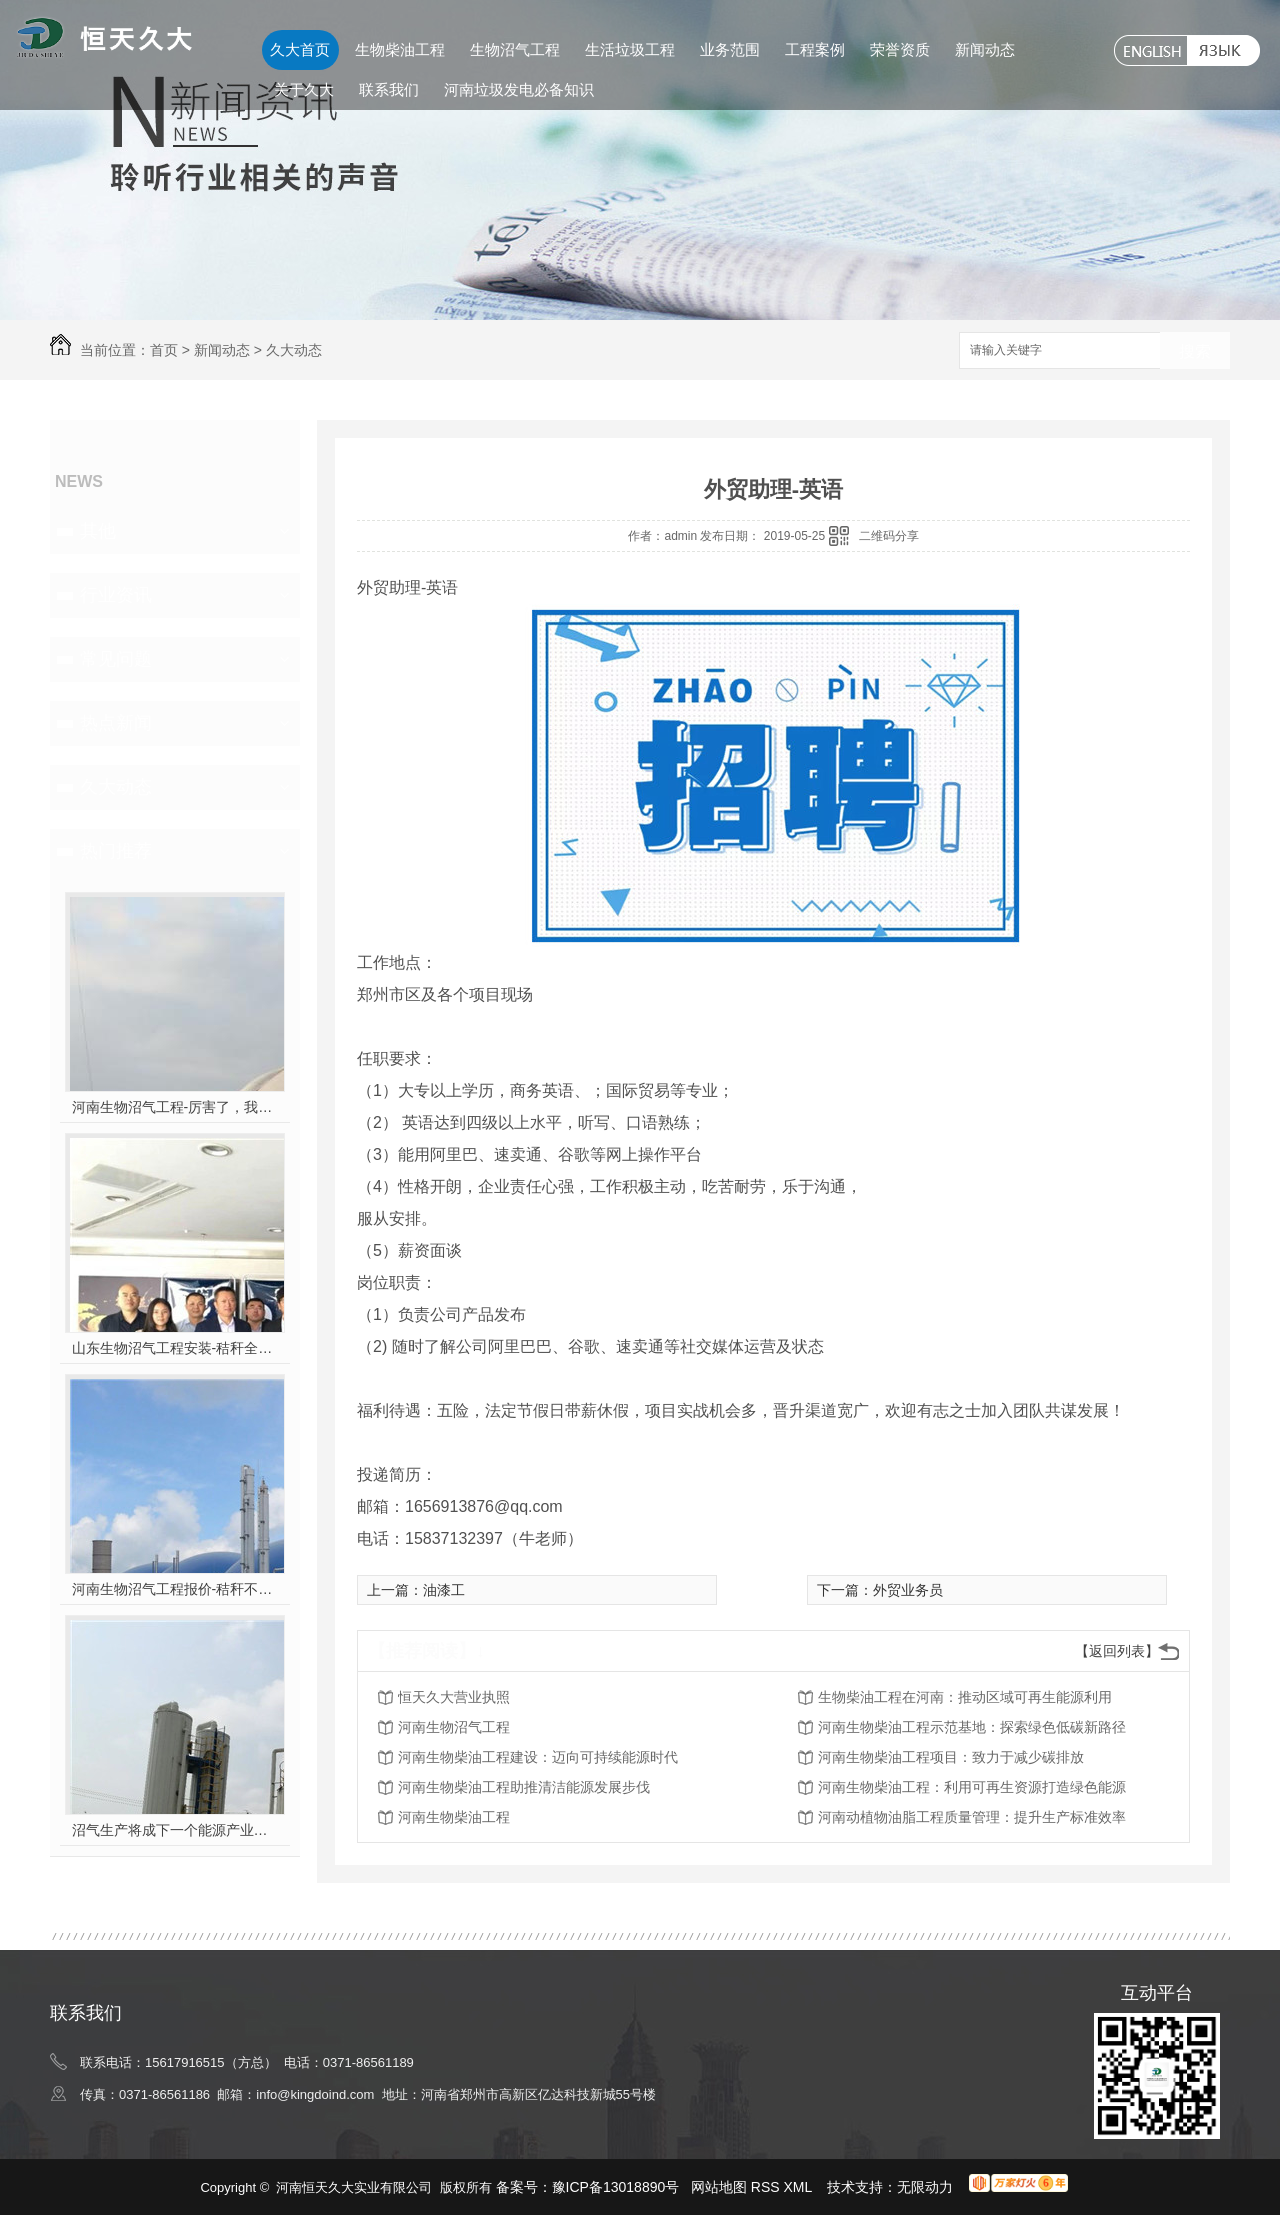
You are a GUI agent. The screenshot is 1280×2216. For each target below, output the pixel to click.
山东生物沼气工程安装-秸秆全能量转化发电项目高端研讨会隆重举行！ (175, 1348)
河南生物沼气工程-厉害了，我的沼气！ (175, 1107)
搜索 (1195, 351)
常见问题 (116, 659)
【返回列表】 (1117, 1651)
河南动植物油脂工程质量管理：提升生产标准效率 (972, 1817)
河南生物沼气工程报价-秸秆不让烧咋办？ (175, 1589)
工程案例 (815, 49)
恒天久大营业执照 (454, 1697)
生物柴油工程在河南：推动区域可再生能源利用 (965, 1697)
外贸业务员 (908, 1590)
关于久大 (304, 89)
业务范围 (730, 49)
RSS (767, 2187)
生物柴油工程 (400, 49)
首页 (164, 350)
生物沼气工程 (515, 49)
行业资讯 (116, 595)
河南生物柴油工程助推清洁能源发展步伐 (524, 1787)
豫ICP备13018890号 (616, 2187)
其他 (98, 531)
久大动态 (294, 350)
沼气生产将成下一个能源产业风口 (175, 1830)
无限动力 (925, 2187)
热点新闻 (116, 723)
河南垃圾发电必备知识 (519, 89)
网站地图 (719, 2187)
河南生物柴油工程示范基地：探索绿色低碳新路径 (972, 1727)
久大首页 (300, 49)
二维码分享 (889, 536)
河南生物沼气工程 (454, 1727)
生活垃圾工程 (630, 49)
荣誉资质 (900, 49)
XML (800, 2187)
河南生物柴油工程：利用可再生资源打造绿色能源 (972, 1787)
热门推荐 (116, 851)
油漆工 (444, 1590)
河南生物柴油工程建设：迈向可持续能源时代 (538, 1757)
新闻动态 (985, 49)
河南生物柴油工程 (454, 1817)
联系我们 (389, 89)
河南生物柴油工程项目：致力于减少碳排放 (951, 1757)
